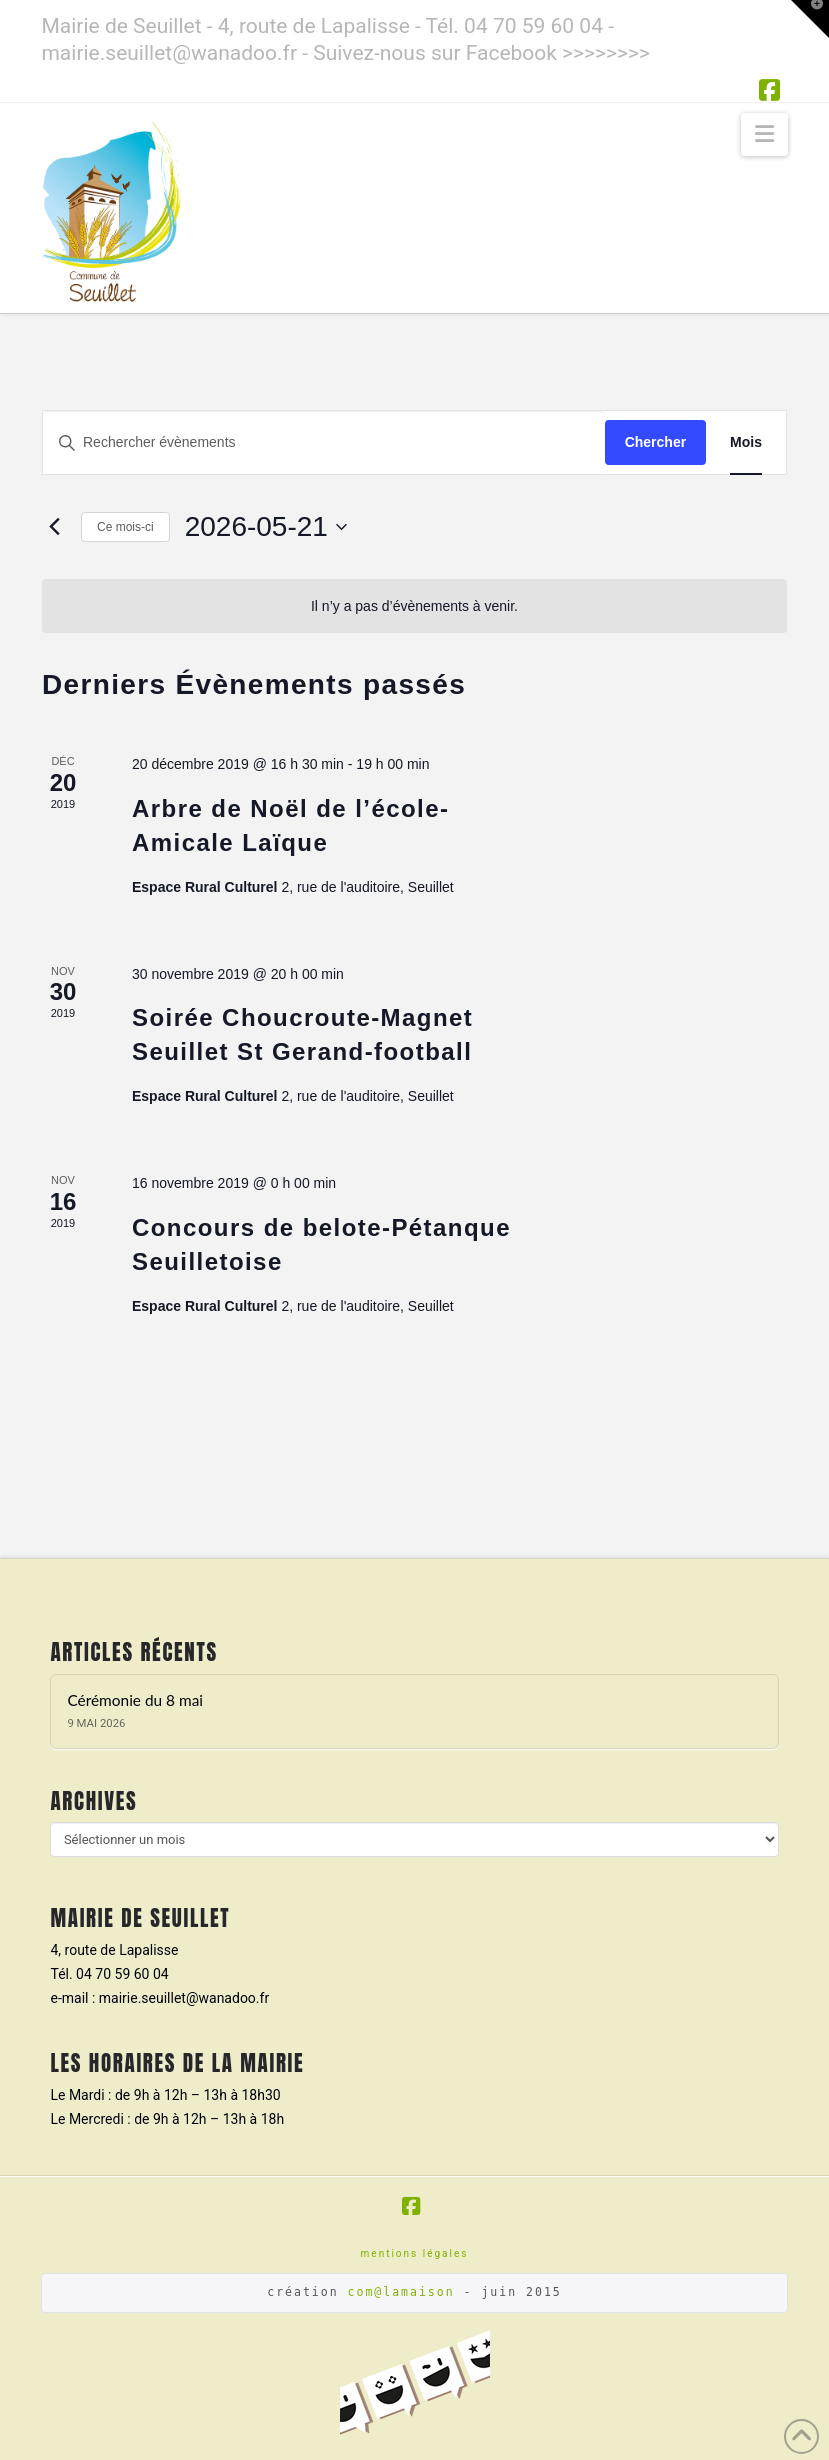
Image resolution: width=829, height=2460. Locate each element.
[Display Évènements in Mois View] (746, 442)
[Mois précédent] (54, 527)
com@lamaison (401, 2292)
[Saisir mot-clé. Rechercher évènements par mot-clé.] (324, 442)
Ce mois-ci (125, 527)
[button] (764, 134)
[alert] (414, 606)
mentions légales (415, 2253)
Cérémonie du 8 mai (135, 1700)
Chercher (655, 442)
